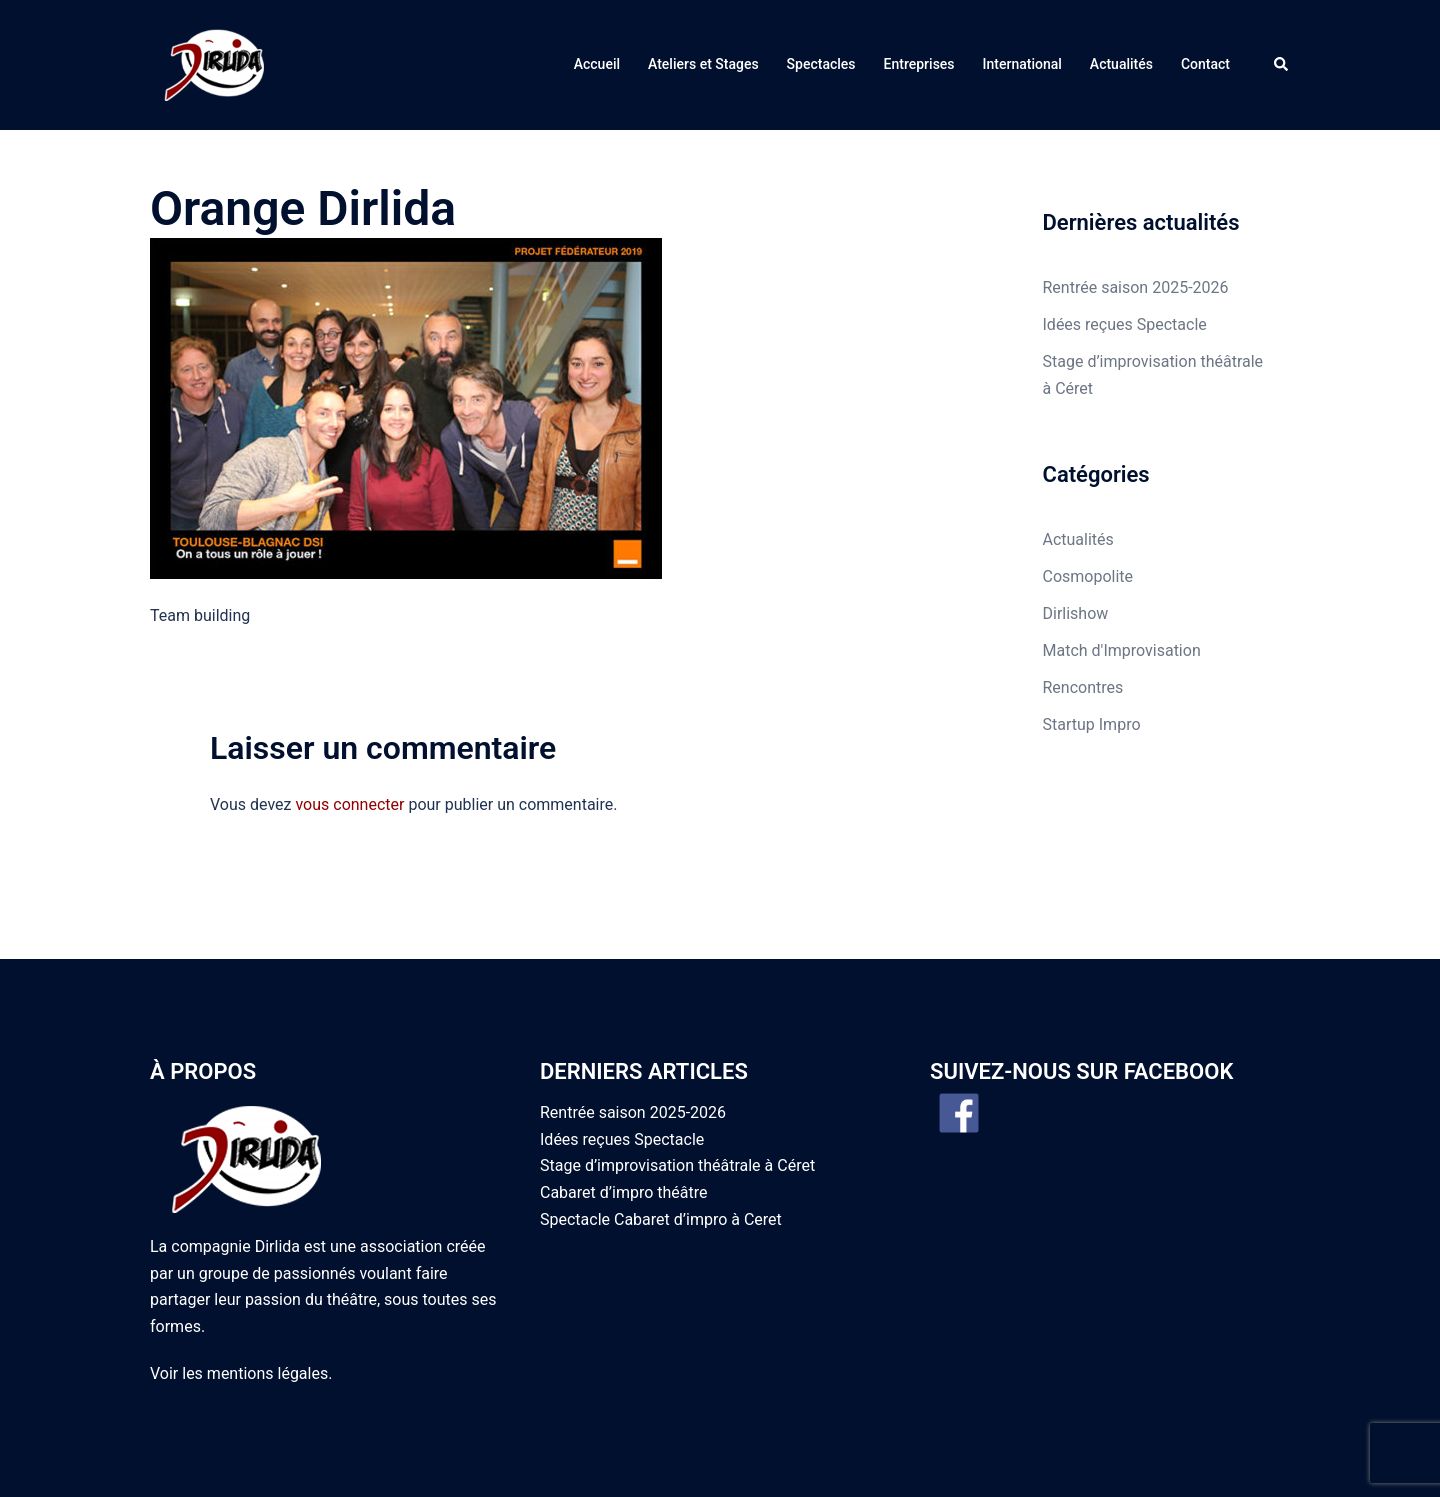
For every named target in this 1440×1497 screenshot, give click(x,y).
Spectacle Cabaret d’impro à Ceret (661, 1146)
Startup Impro (1092, 651)
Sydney (453, 1462)
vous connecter (349, 731)
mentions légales (267, 1300)
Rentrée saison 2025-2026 (1136, 214)
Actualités (1121, 28)
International (1022, 28)
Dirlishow (1076, 540)
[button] (1282, 28)
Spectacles (821, 28)
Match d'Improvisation (1122, 577)
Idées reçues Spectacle (1125, 251)
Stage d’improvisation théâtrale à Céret (677, 1092)
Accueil (597, 28)
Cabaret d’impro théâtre (623, 1119)
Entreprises (919, 28)
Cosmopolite (1088, 503)
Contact (1205, 28)
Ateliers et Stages (703, 28)
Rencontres (1083, 614)
